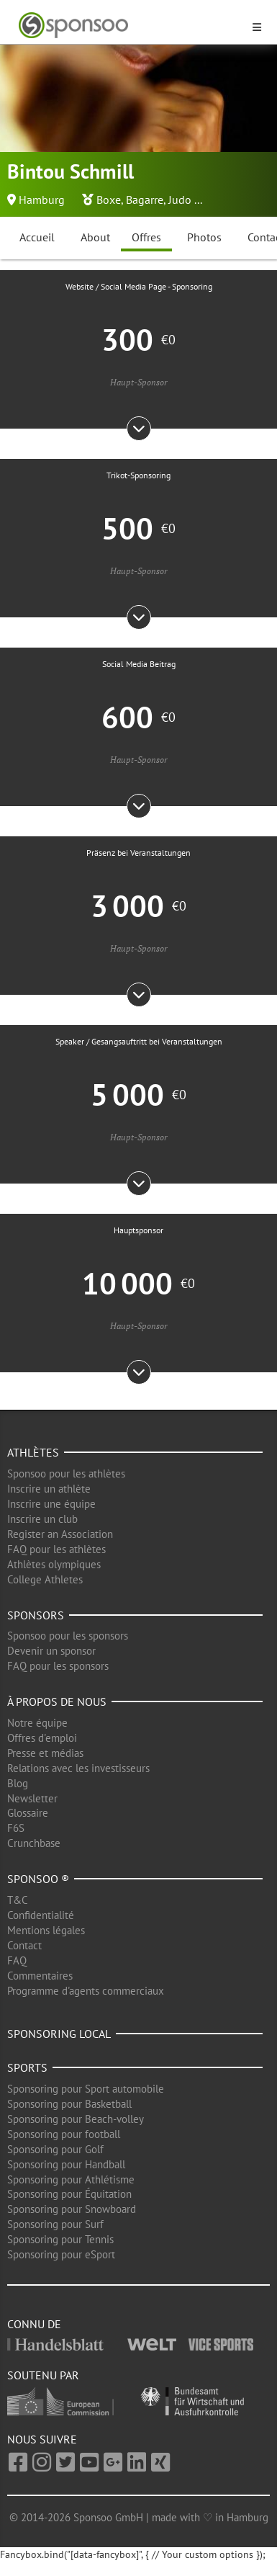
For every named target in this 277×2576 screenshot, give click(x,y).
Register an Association (60, 1534)
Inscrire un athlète (49, 1488)
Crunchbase (33, 1843)
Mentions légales (46, 1930)
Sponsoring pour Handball (66, 2164)
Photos (204, 237)
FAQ (17, 1960)
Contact (24, 1945)
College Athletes (45, 1579)
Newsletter (32, 1798)
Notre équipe (37, 1723)
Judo (179, 199)
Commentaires (40, 1975)
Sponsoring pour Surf (55, 2224)
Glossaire (27, 1813)
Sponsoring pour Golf (55, 2149)
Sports (27, 2067)
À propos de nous (56, 1701)
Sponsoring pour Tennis (60, 2239)
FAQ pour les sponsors (58, 1666)
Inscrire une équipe (51, 1504)
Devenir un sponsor (51, 1651)
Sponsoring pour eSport (61, 2254)
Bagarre (144, 199)
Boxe (108, 199)
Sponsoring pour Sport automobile (85, 2089)
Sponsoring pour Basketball (69, 2104)
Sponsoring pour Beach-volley (75, 2119)
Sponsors (35, 1615)
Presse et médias (45, 1753)
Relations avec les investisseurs (78, 1768)
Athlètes (33, 1452)
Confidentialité (40, 1915)
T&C (17, 1900)
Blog (17, 1783)
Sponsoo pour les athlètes (66, 1473)
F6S (15, 1828)
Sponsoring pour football (63, 2134)
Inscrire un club (42, 1519)
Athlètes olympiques (54, 1564)
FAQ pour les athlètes (56, 1549)
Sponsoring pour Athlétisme (71, 2179)
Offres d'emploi (42, 1738)
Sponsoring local (59, 2033)
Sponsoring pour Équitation (69, 2194)
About (95, 237)
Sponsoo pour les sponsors (67, 1635)
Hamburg (42, 199)
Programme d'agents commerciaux (85, 1991)
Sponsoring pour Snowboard (71, 2209)
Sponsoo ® (38, 1878)
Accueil (37, 237)
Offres (146, 237)
